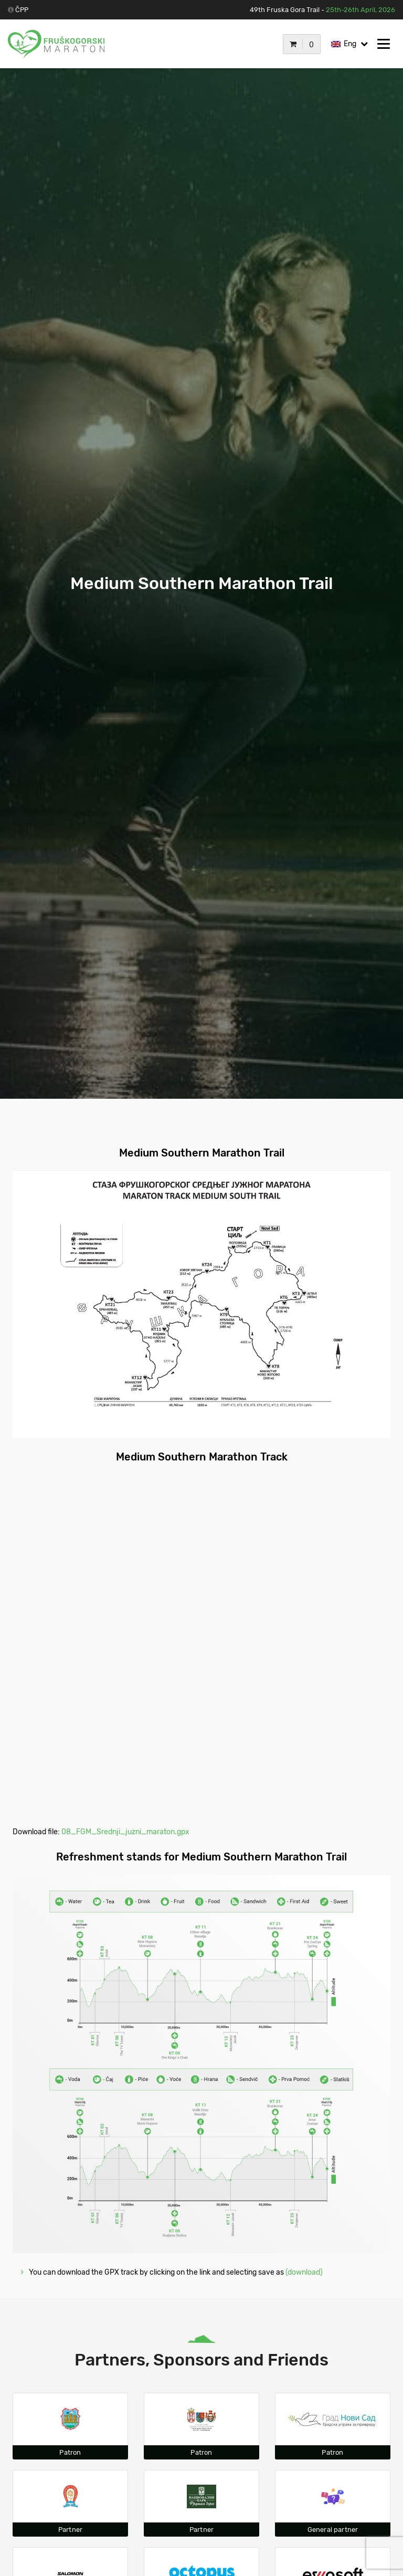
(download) (303, 2272)
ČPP (21, 10)
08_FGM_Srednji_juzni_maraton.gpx (125, 1831)
